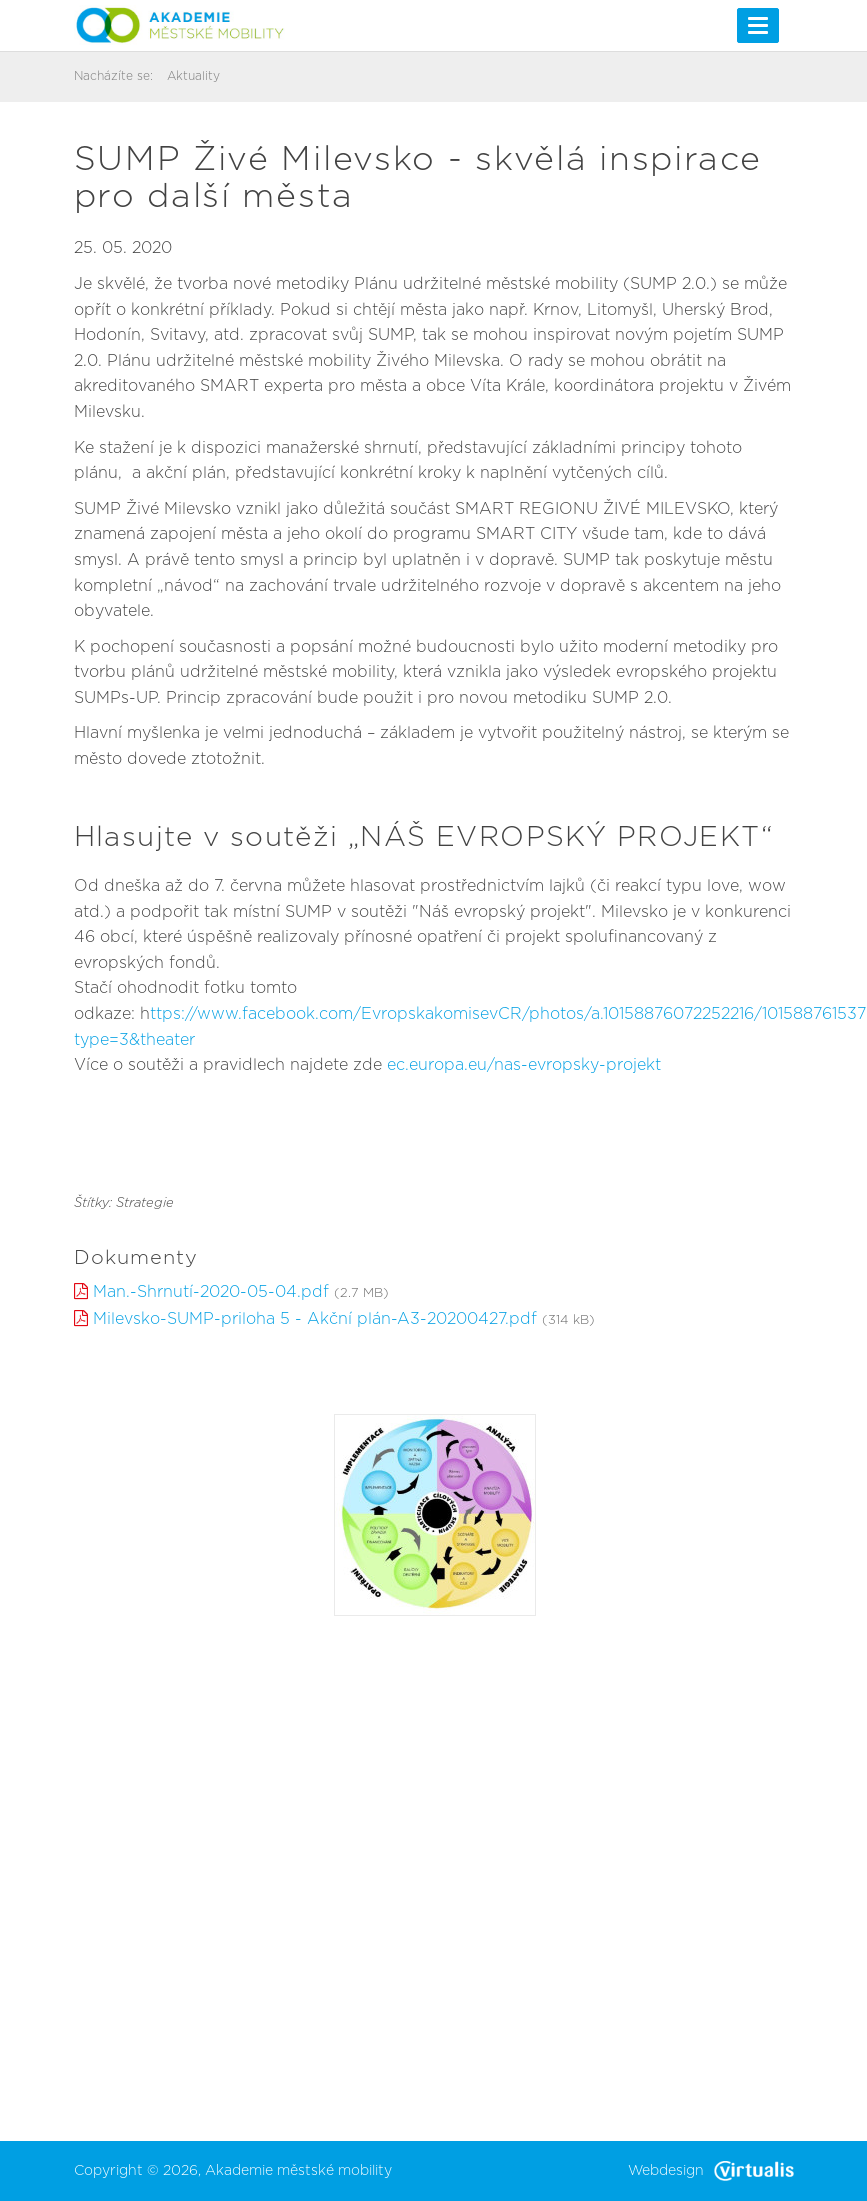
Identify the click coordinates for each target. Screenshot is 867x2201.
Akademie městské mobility (298, 2171)
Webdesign (711, 2171)
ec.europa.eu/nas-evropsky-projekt (524, 1065)
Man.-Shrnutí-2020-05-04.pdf (211, 1292)
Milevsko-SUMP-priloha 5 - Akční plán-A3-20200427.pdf (315, 1319)
